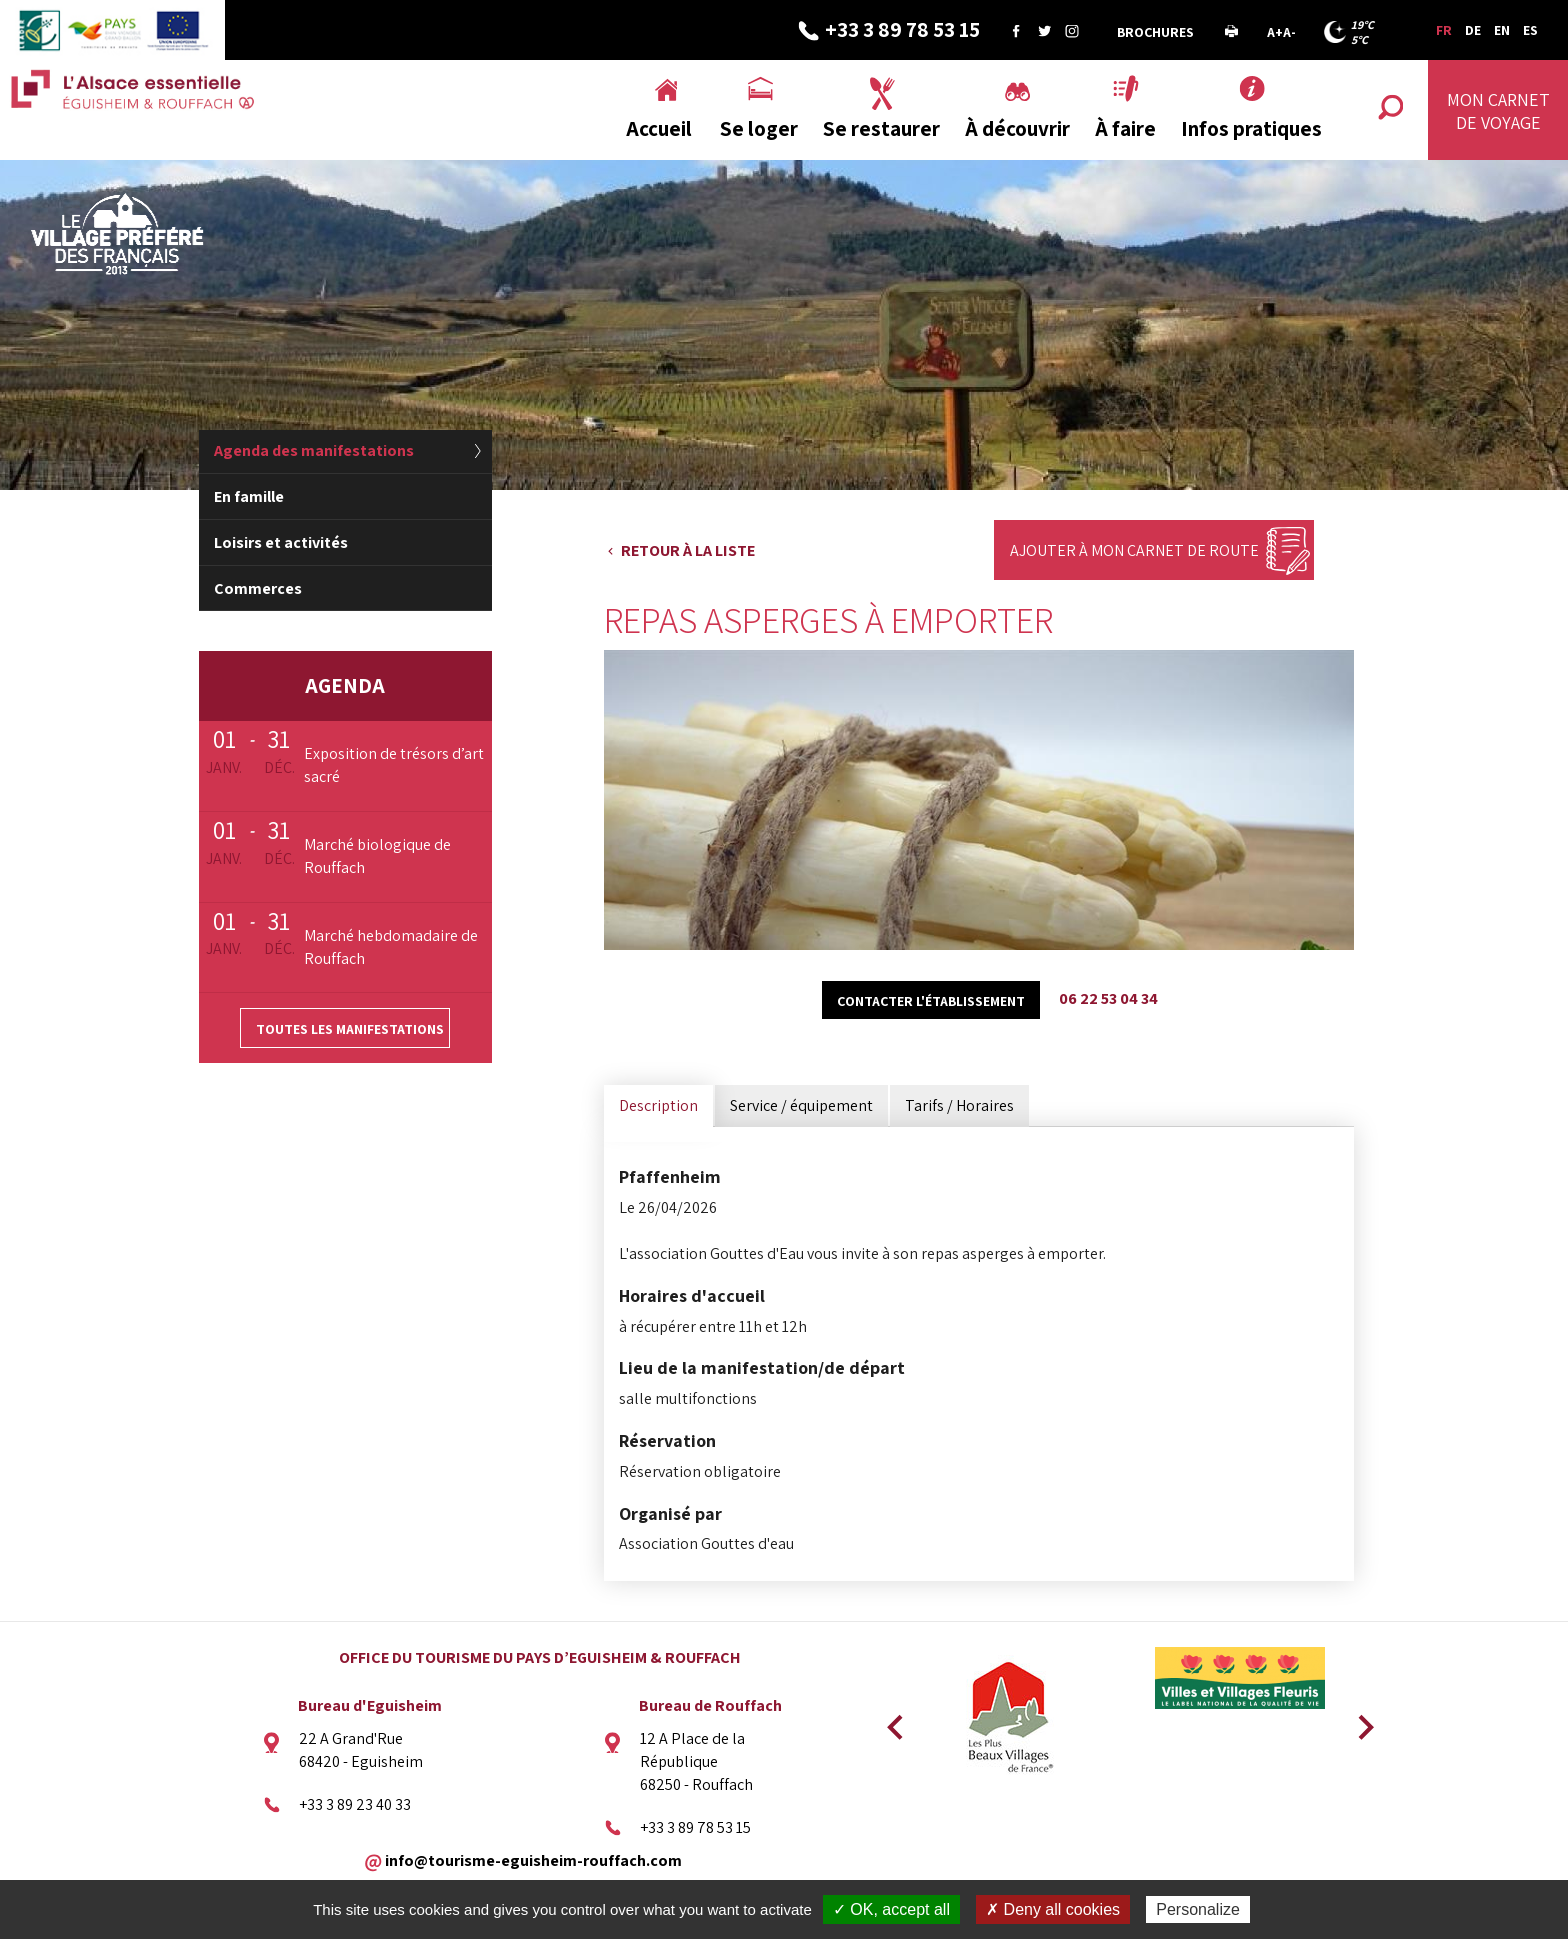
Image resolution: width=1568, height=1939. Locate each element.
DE (1473, 30)
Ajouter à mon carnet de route (1134, 550)
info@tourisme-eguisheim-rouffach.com (533, 1860)
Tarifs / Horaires (959, 1105)
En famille (249, 496)
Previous (892, 1721)
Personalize (1198, 1909)
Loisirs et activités (281, 542)
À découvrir (1017, 128)
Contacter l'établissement (931, 1001)
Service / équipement (801, 1105)
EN (1502, 30)
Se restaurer (881, 128)
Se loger (759, 128)
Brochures (1155, 32)
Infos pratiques (1251, 128)
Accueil (659, 128)
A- (1289, 32)
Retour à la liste (688, 550)
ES (1530, 30)
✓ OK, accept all (891, 1909)
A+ (1275, 32)
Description (658, 1105)
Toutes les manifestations (350, 1029)
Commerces (258, 588)
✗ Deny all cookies (1053, 1909)
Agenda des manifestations (314, 450)
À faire (1125, 128)
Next (1359, 1721)
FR (1444, 30)
